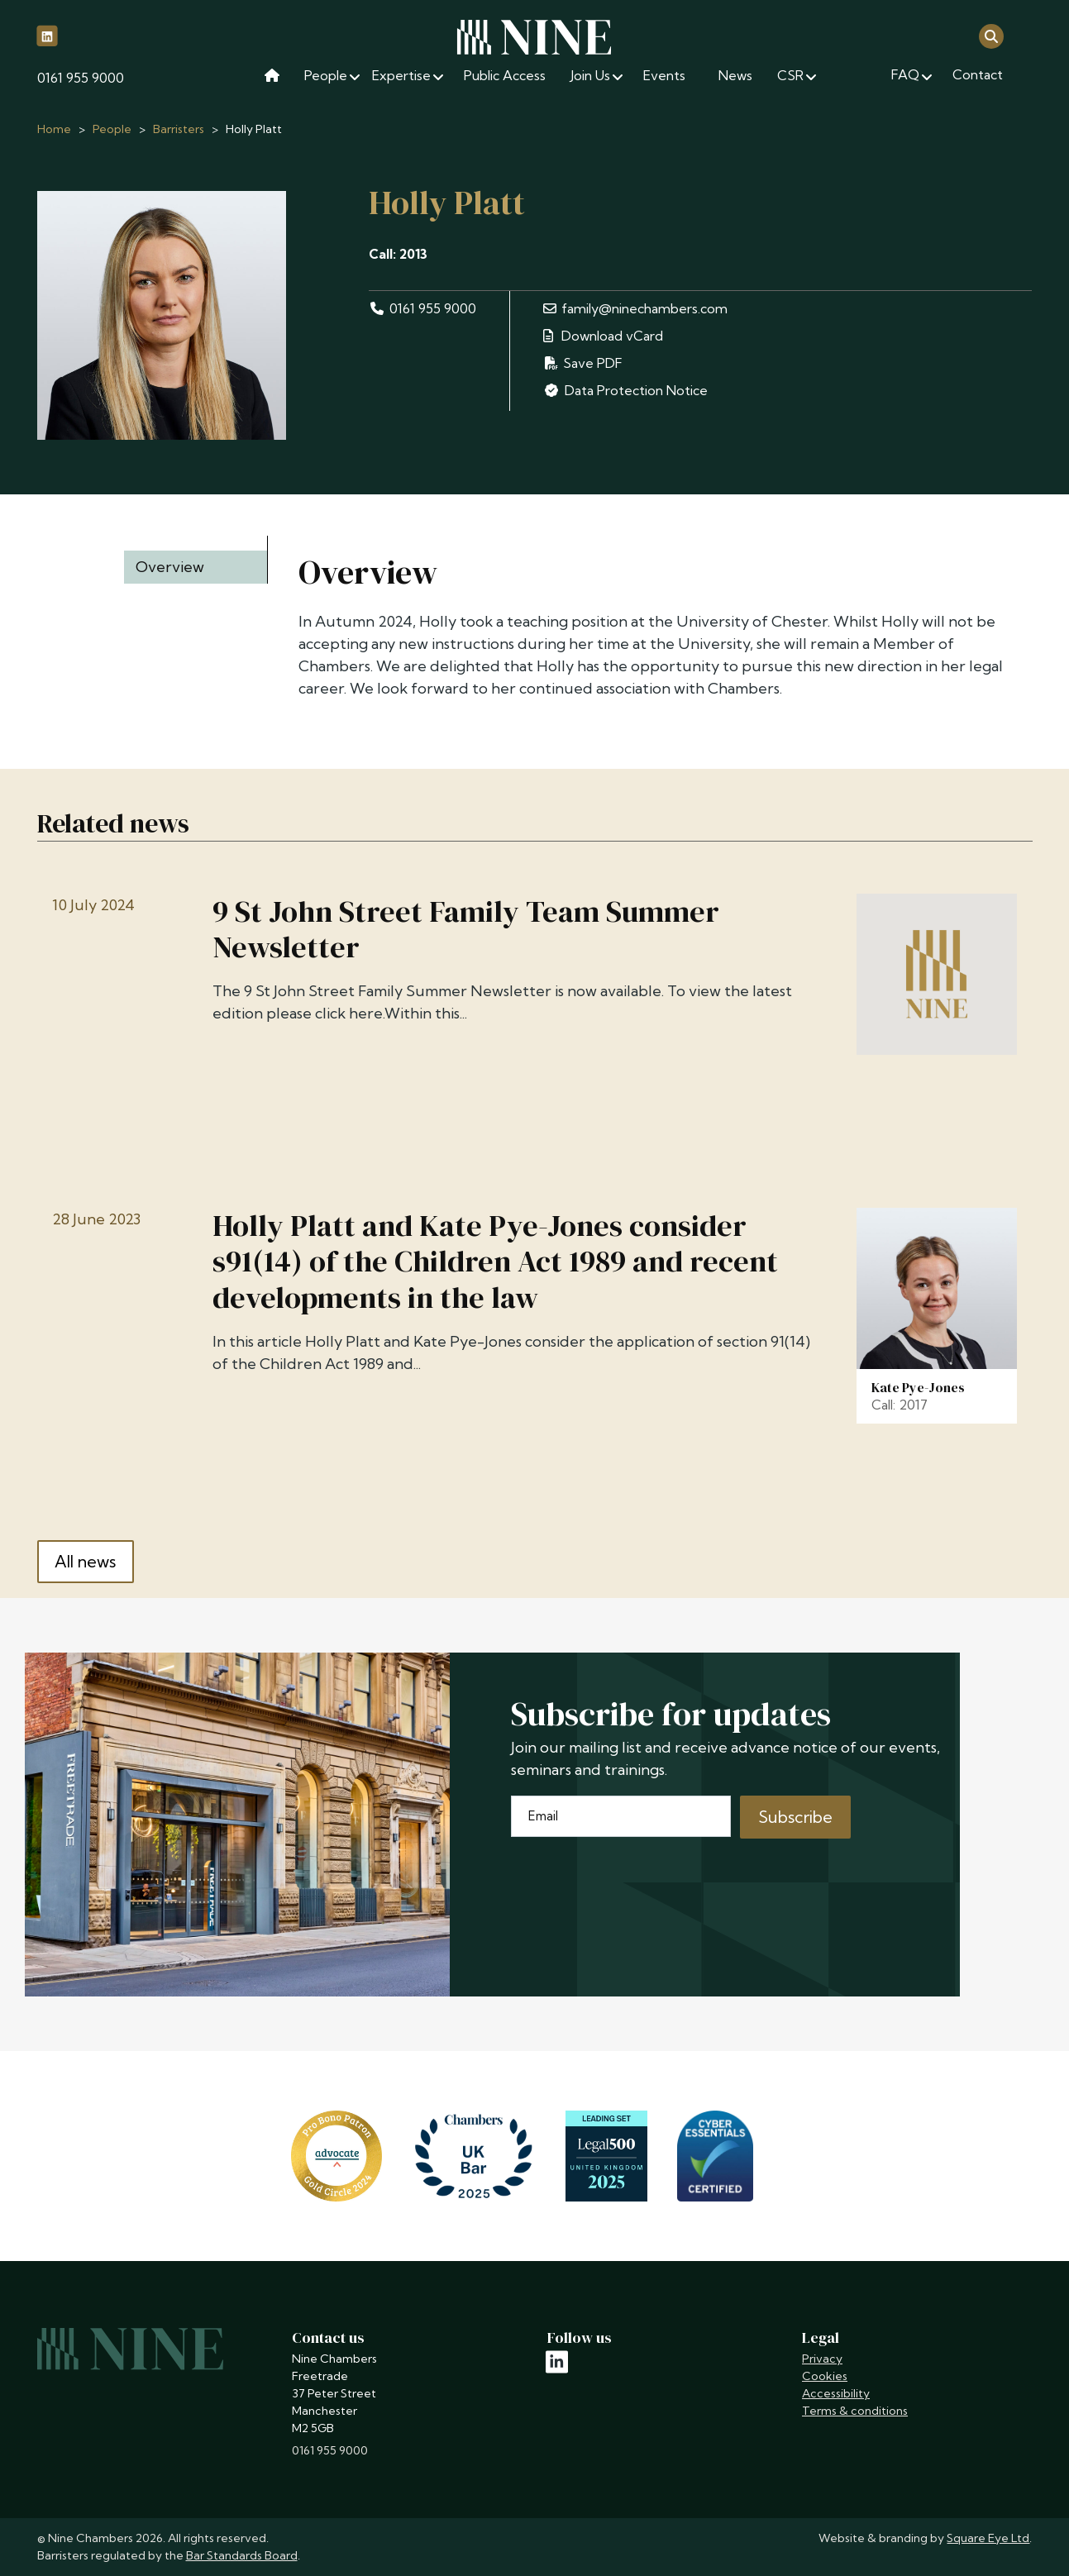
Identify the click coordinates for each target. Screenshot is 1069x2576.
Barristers (178, 129)
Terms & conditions (855, 2410)
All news (85, 1561)
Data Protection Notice (625, 390)
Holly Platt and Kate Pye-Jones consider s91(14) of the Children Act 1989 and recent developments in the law (495, 1261)
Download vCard (602, 335)
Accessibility (836, 2393)
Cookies (824, 2375)
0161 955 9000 (80, 77)
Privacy (822, 2358)
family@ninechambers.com (635, 308)
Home (54, 129)
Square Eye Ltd (988, 2538)
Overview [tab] (170, 566)
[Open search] (991, 35)
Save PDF (583, 363)
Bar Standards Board (242, 2555)
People (112, 129)
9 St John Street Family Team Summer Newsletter (465, 929)
